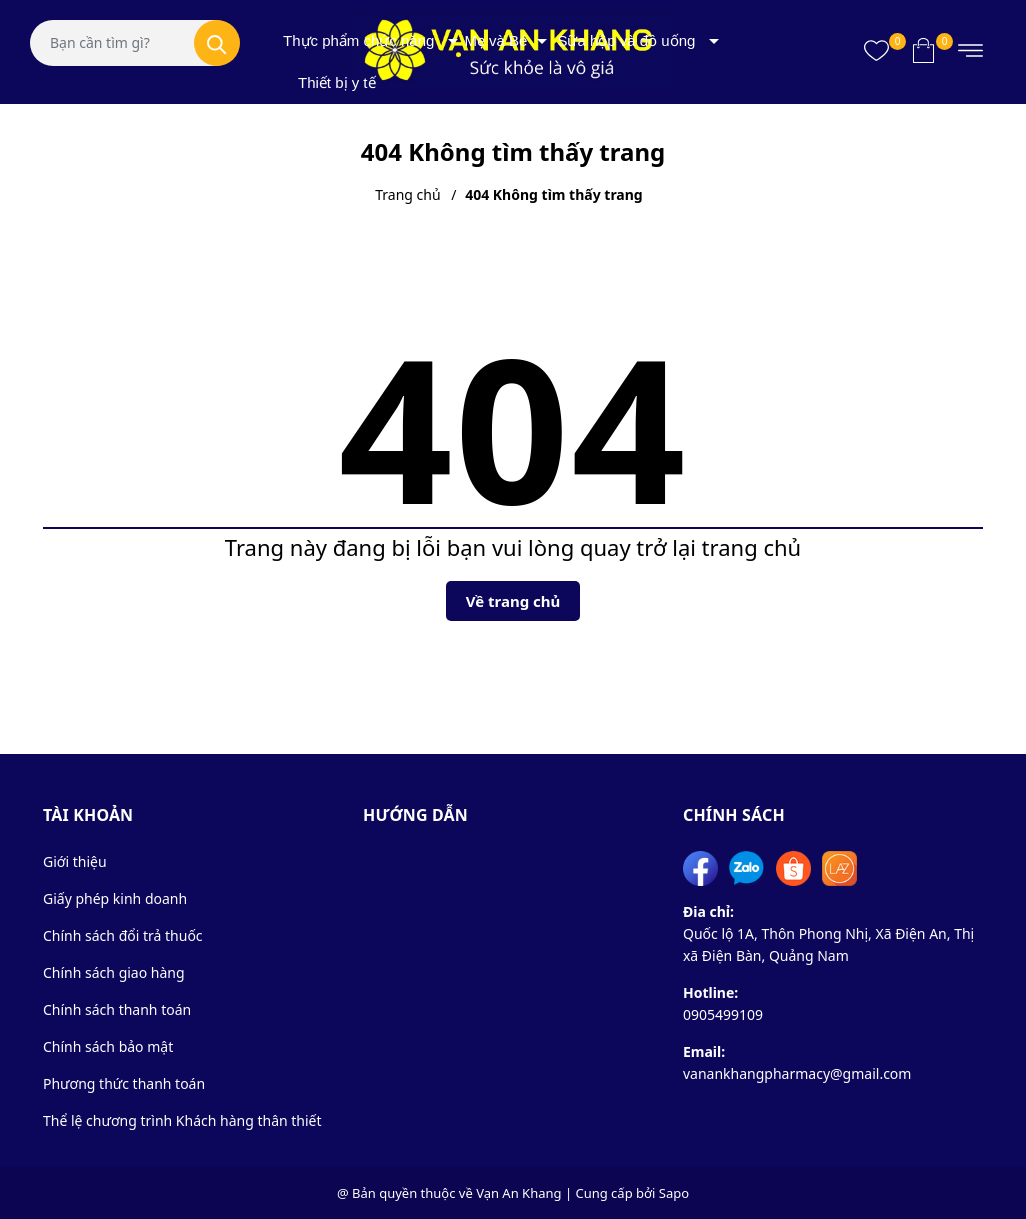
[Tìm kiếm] (217, 43)
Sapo (674, 1193)
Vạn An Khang (518, 1193)
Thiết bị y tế (337, 82)
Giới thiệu (75, 861)
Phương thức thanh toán (124, 1083)
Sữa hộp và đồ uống (626, 40)
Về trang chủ (513, 601)
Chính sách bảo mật (108, 1046)
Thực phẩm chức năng (358, 40)
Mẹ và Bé (495, 40)
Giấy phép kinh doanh (115, 898)
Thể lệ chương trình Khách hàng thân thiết (182, 1120)
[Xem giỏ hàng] (923, 50)
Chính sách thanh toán (117, 1009)
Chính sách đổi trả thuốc (123, 935)
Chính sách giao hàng (114, 972)
